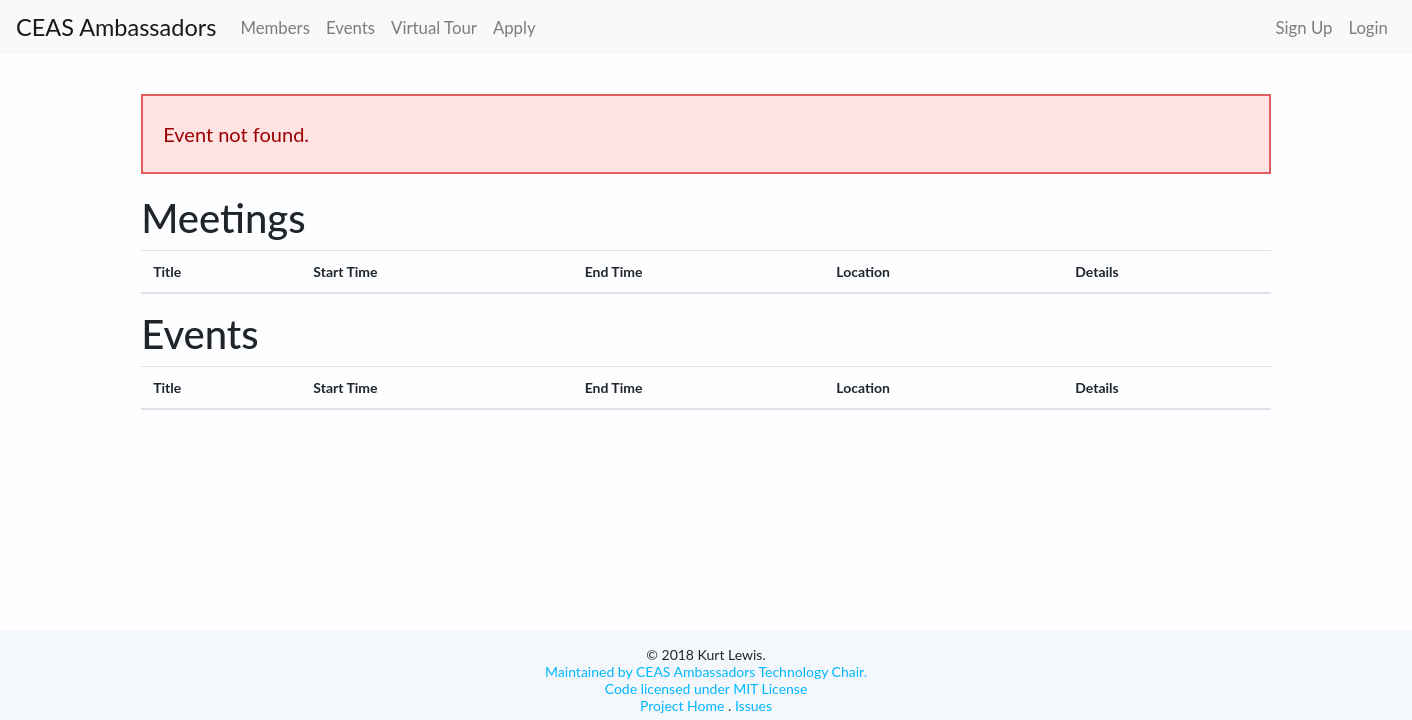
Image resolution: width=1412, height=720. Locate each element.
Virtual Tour (434, 27)
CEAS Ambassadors (116, 27)
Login (1368, 27)
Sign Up (1303, 27)
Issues (751, 705)
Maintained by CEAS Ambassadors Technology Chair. (706, 671)
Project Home (682, 705)
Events (350, 27)
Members (275, 27)
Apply (514, 27)
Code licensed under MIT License (706, 688)
